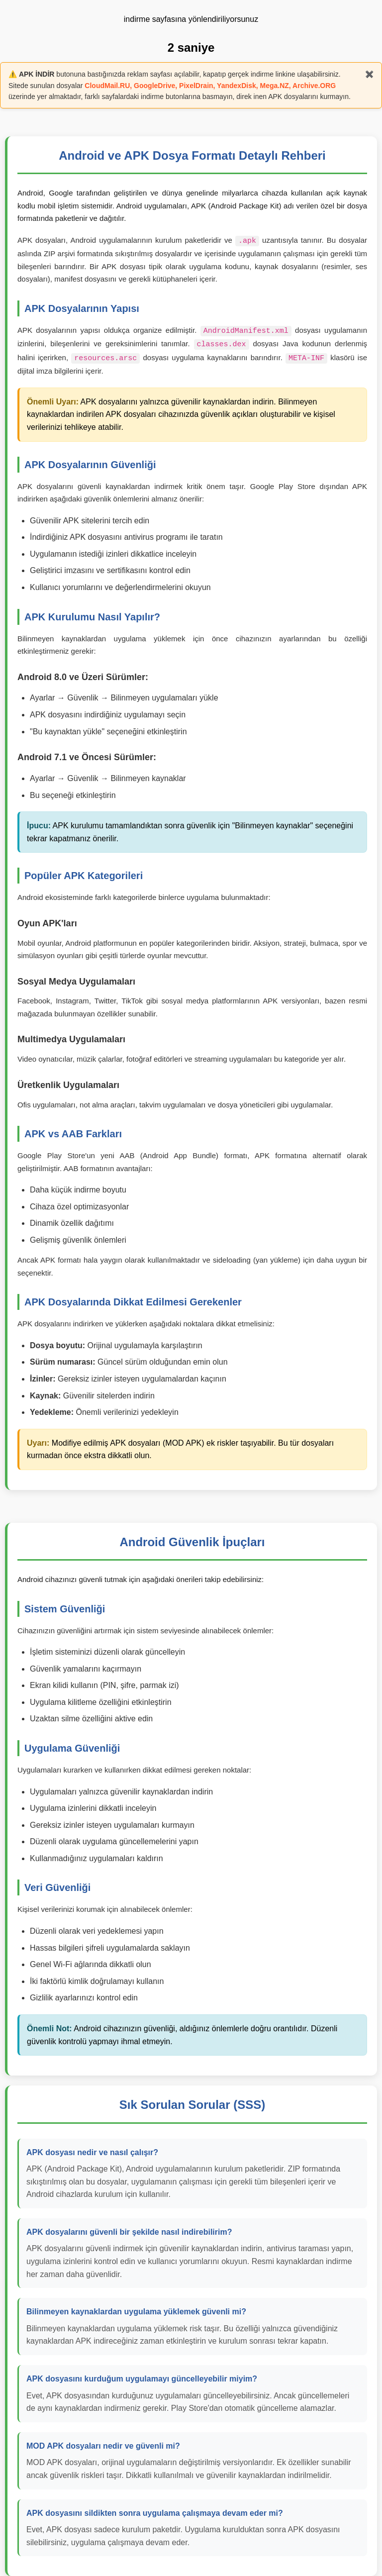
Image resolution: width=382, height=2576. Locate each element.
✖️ (369, 74)
